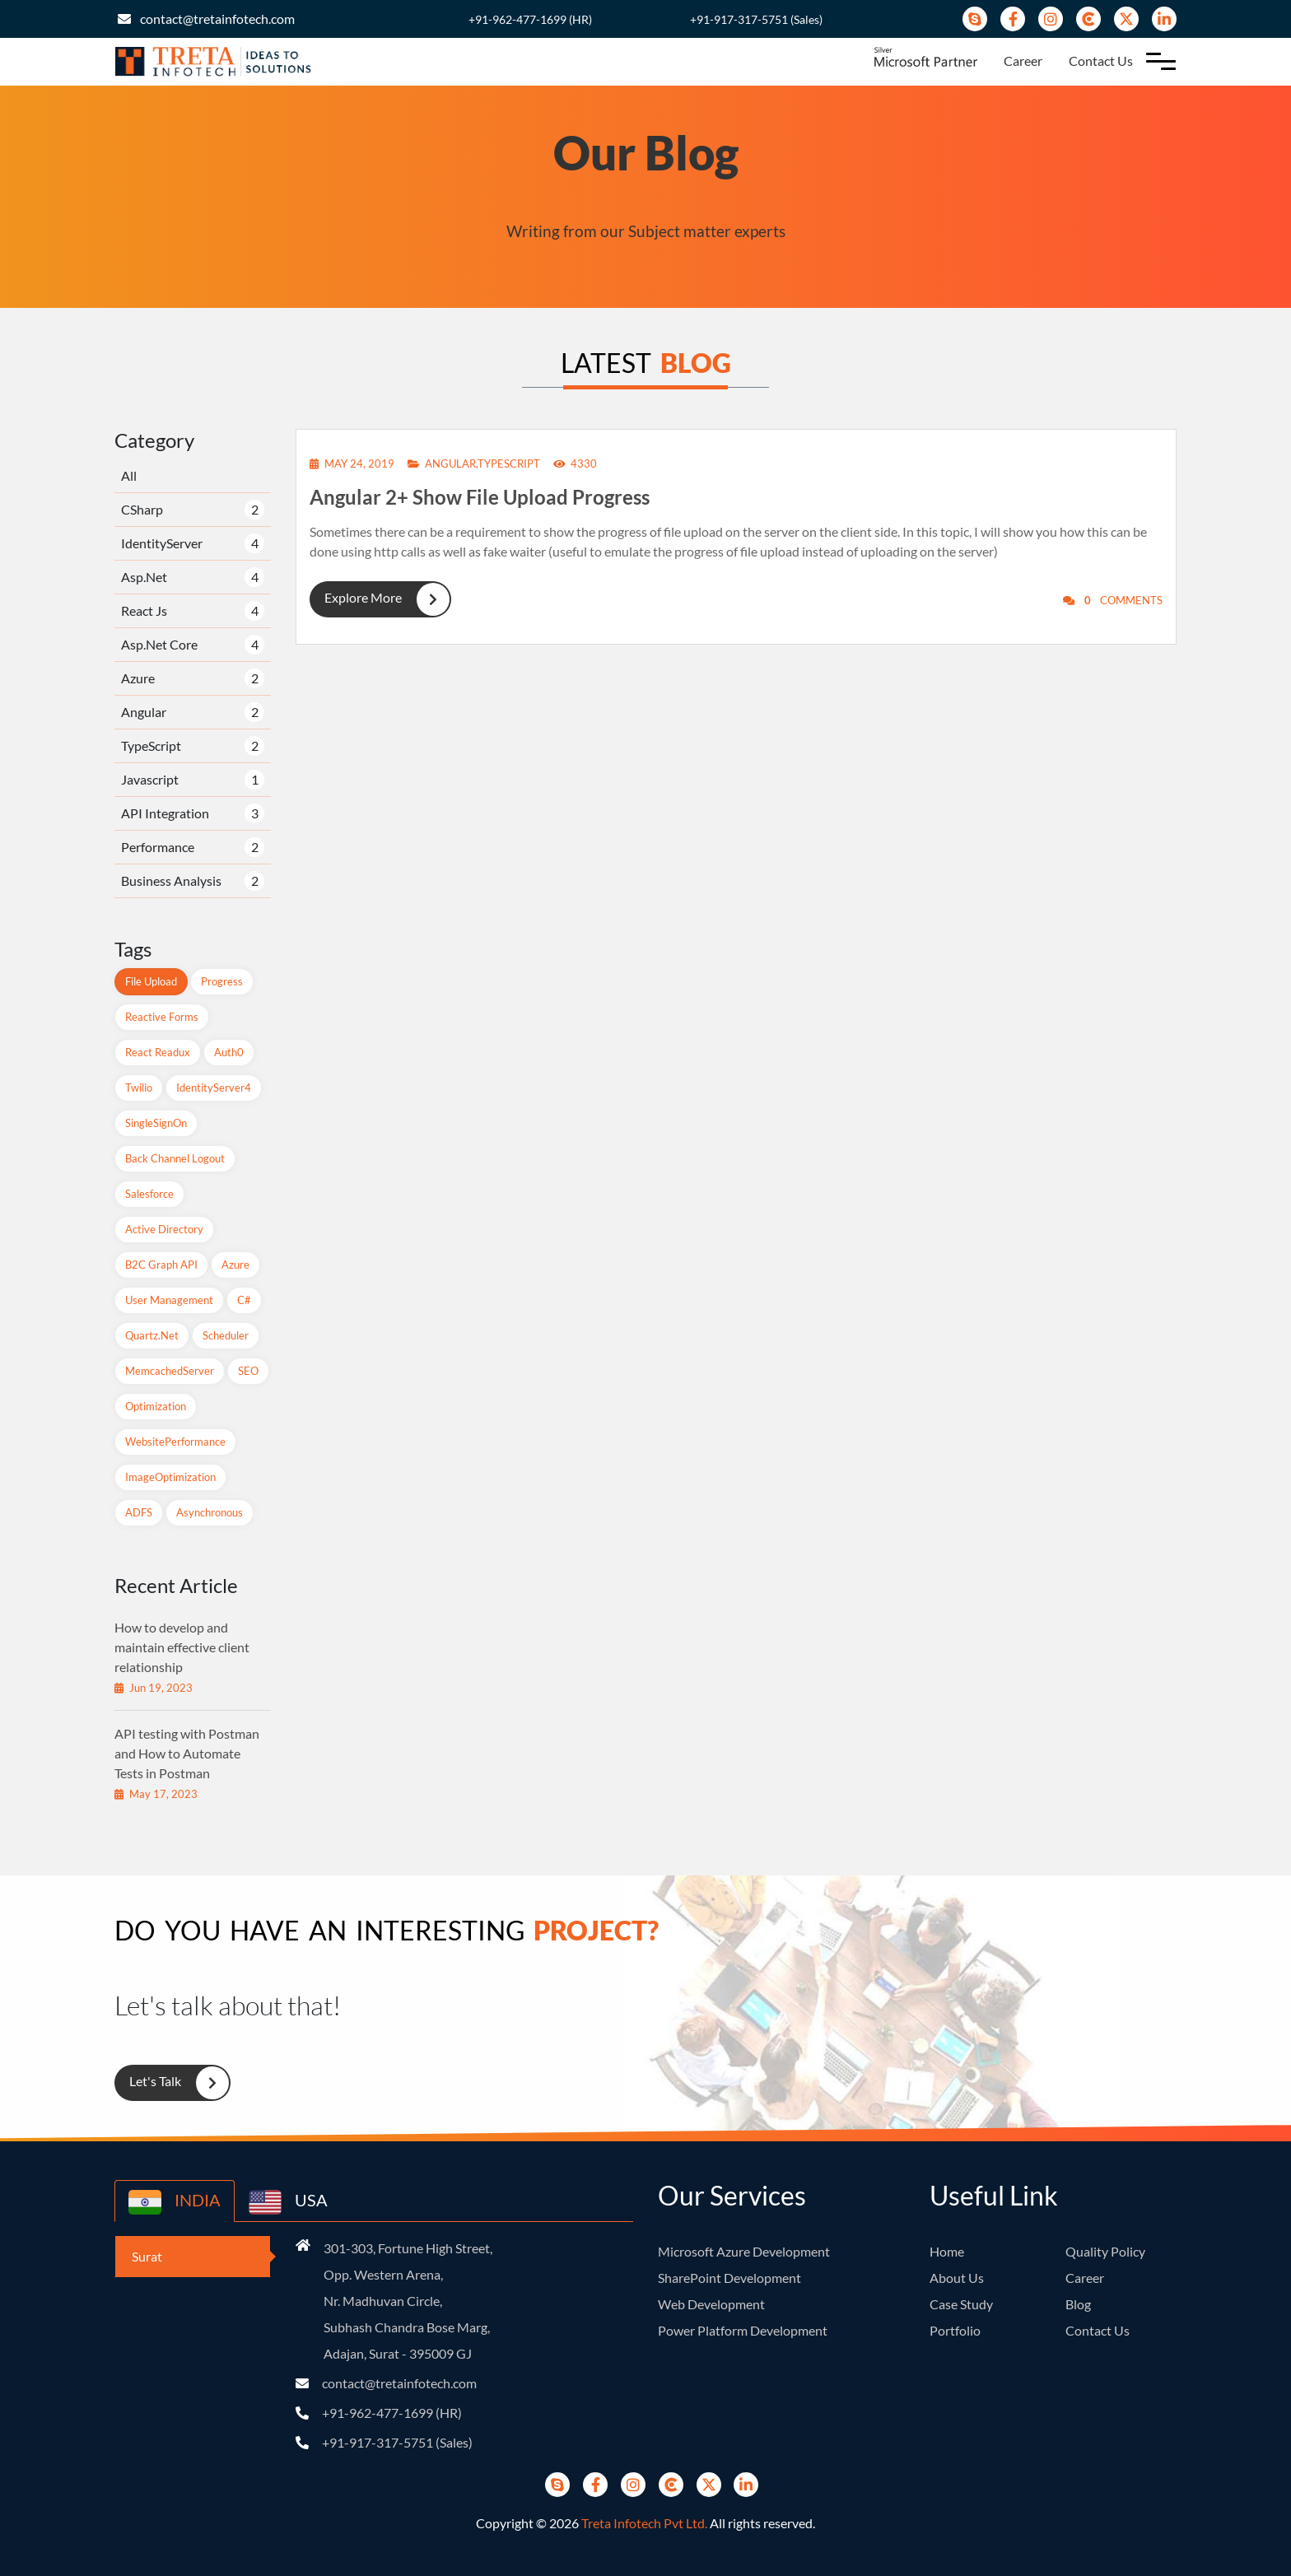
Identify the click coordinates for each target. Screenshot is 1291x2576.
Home (947, 2251)
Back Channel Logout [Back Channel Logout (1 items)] (175, 1158)
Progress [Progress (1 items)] (222, 981)
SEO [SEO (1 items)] (248, 1370)
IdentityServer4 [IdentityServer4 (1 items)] (213, 1087)
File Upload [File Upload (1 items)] (151, 981)
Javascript (150, 779)
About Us (957, 2277)
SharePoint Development (729, 2277)
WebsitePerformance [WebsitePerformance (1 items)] (175, 1441)
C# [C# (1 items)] (244, 1300)
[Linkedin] (1164, 19)
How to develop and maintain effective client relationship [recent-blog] (181, 1647)
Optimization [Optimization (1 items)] (155, 1406)
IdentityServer (162, 543)
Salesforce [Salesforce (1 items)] (149, 1193)
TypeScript (151, 745)
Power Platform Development (742, 2330)
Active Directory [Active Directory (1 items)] (164, 1229)
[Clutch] (1088, 19)
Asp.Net (144, 577)
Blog (1078, 2304)
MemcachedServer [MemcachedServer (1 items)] (169, 1370)
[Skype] (974, 19)
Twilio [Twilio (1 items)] (138, 1087)
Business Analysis (171, 880)
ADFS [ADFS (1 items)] (138, 1512)
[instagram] (1050, 19)
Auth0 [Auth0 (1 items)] (229, 1052)
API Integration (165, 813)
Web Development (711, 2304)
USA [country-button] (288, 2202)
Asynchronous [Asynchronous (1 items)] (209, 1512)
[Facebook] (1012, 19)
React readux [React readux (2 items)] (157, 1052)
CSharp (142, 509)
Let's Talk (171, 2082)
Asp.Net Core (159, 644)
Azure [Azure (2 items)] (235, 1264)
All (129, 475)
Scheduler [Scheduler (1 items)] (226, 1335)
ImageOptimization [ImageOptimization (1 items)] (170, 1477)
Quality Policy (1105, 2251)
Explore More (380, 599)
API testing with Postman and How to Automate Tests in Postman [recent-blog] (186, 1753)
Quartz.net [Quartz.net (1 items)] (152, 1335)
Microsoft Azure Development (744, 2251)
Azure (138, 678)
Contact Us (1101, 60)
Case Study (961, 2304)
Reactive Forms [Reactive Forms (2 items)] (161, 1016)
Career (1023, 60)
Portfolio (955, 2330)
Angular (143, 712)
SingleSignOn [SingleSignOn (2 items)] (156, 1123)
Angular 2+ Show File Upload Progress (480, 497)
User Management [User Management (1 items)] (169, 1300)
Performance (157, 847)
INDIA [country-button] (174, 2202)
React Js (144, 610)
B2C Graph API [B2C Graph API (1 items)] (161, 1264)
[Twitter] (1126, 19)
